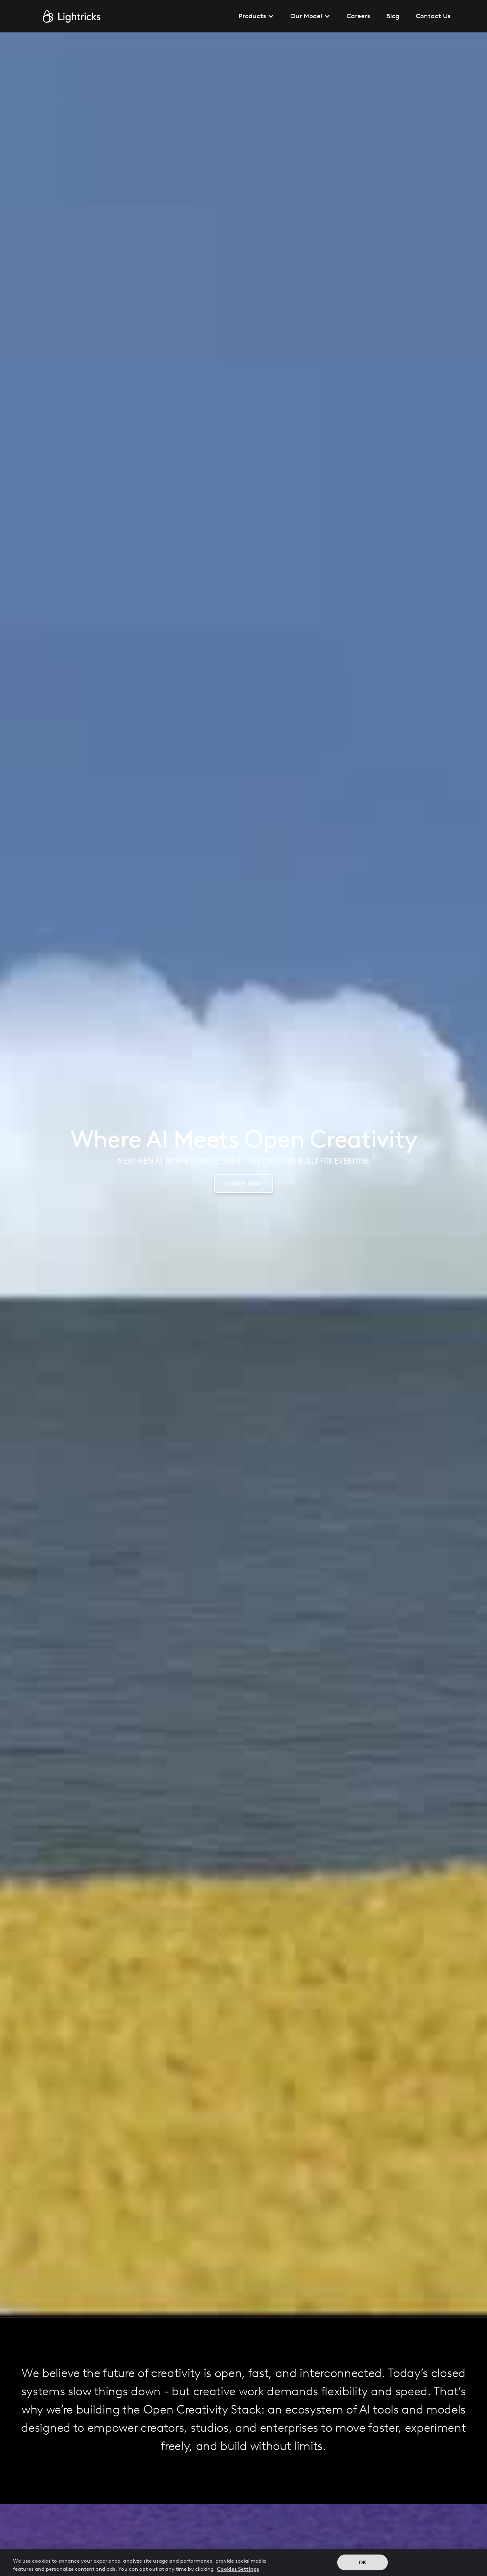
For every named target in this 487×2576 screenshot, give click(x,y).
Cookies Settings (238, 2571)
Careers (358, 16)
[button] (256, 16)
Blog (393, 16)
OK (362, 2564)
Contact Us (433, 16)
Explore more (243, 1183)
